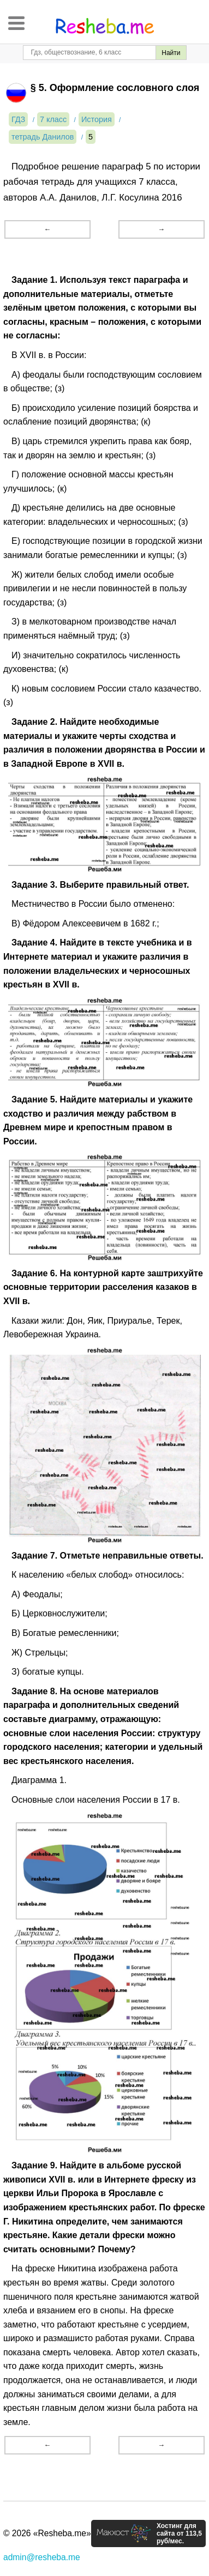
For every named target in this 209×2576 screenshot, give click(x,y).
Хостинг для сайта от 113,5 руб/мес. (179, 2533)
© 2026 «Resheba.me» (47, 2533)
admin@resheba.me (41, 2557)
